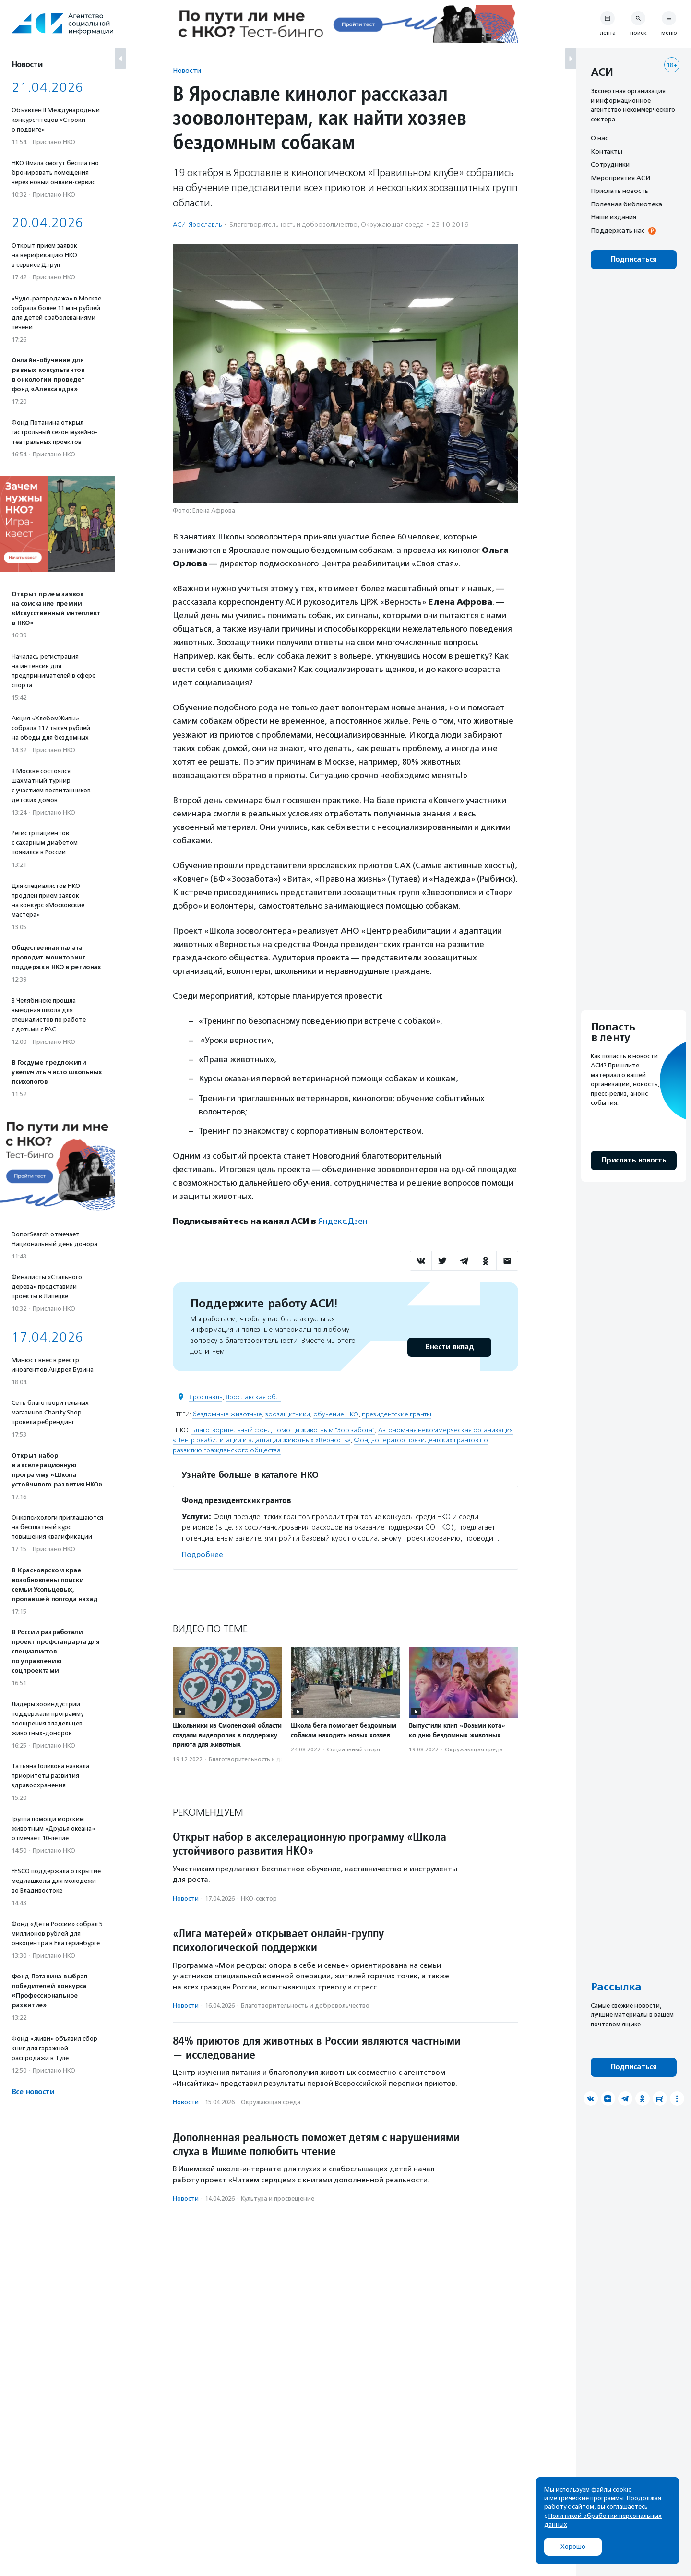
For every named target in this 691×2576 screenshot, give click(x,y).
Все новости (33, 2092)
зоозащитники (287, 1414)
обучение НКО (335, 1414)
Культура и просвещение (277, 2198)
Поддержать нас (617, 230)
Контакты (606, 151)
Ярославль (205, 1397)
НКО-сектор (259, 1898)
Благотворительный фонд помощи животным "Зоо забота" (283, 1430)
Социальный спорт (354, 1749)
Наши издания (613, 217)
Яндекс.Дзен (343, 1221)
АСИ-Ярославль (197, 224)
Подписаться (633, 259)
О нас (599, 138)
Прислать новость (619, 190)
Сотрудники (610, 164)
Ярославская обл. (253, 1397)
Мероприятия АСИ (620, 177)
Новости (187, 70)
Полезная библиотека (626, 204)
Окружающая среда (392, 224)
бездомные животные (227, 1414)
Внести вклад (449, 1347)
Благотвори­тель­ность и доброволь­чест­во (293, 224)
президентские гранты (396, 1414)
